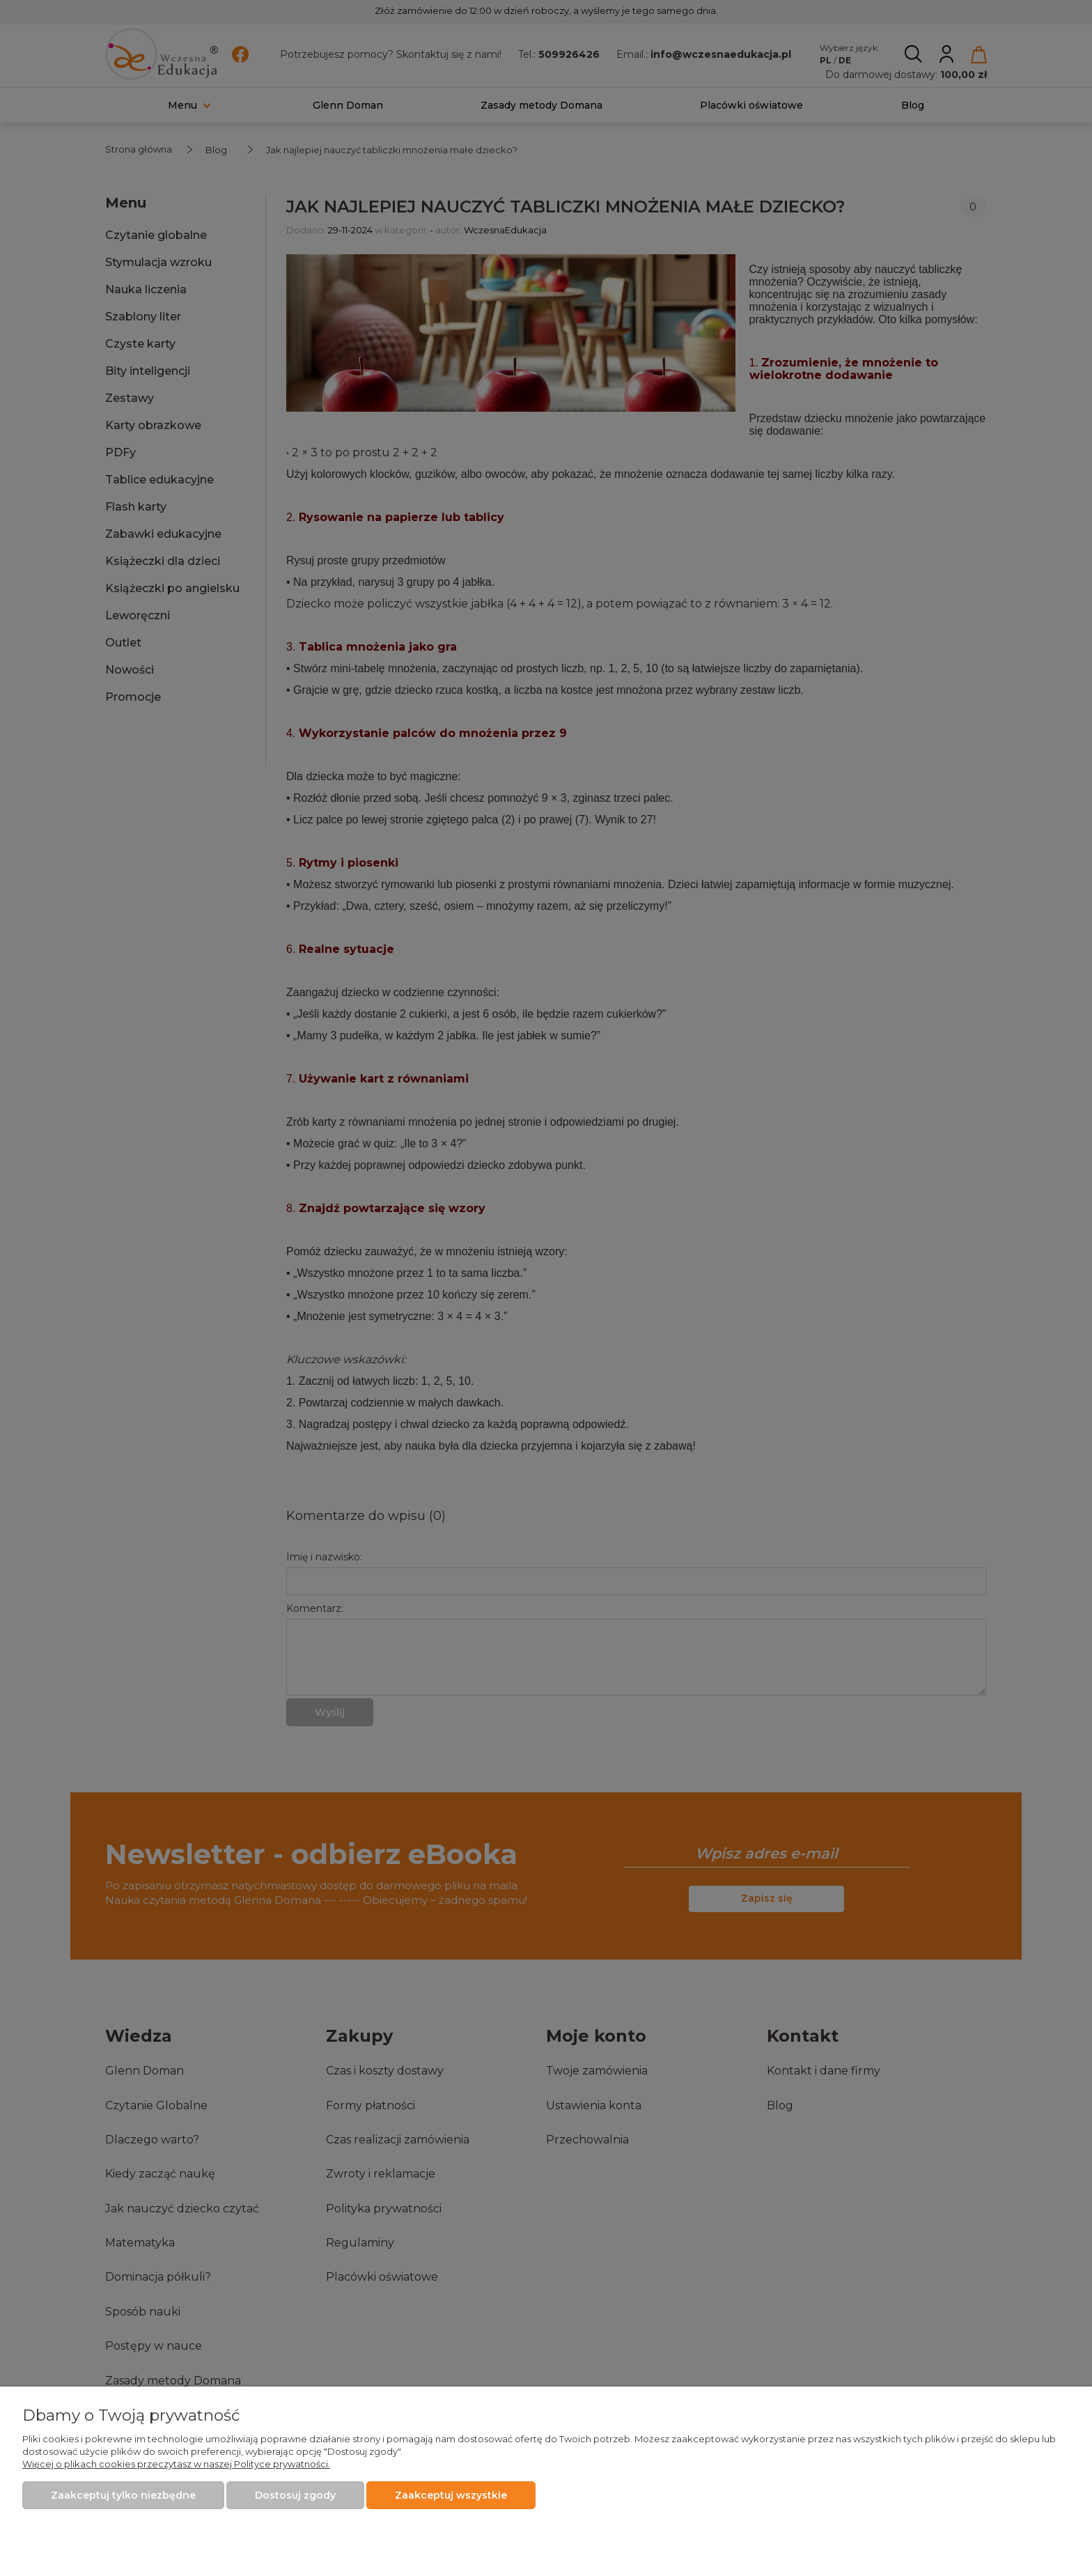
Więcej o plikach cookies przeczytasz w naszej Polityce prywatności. (176, 2463)
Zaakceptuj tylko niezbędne (123, 2495)
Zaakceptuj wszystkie (451, 2495)
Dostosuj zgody (295, 2495)
